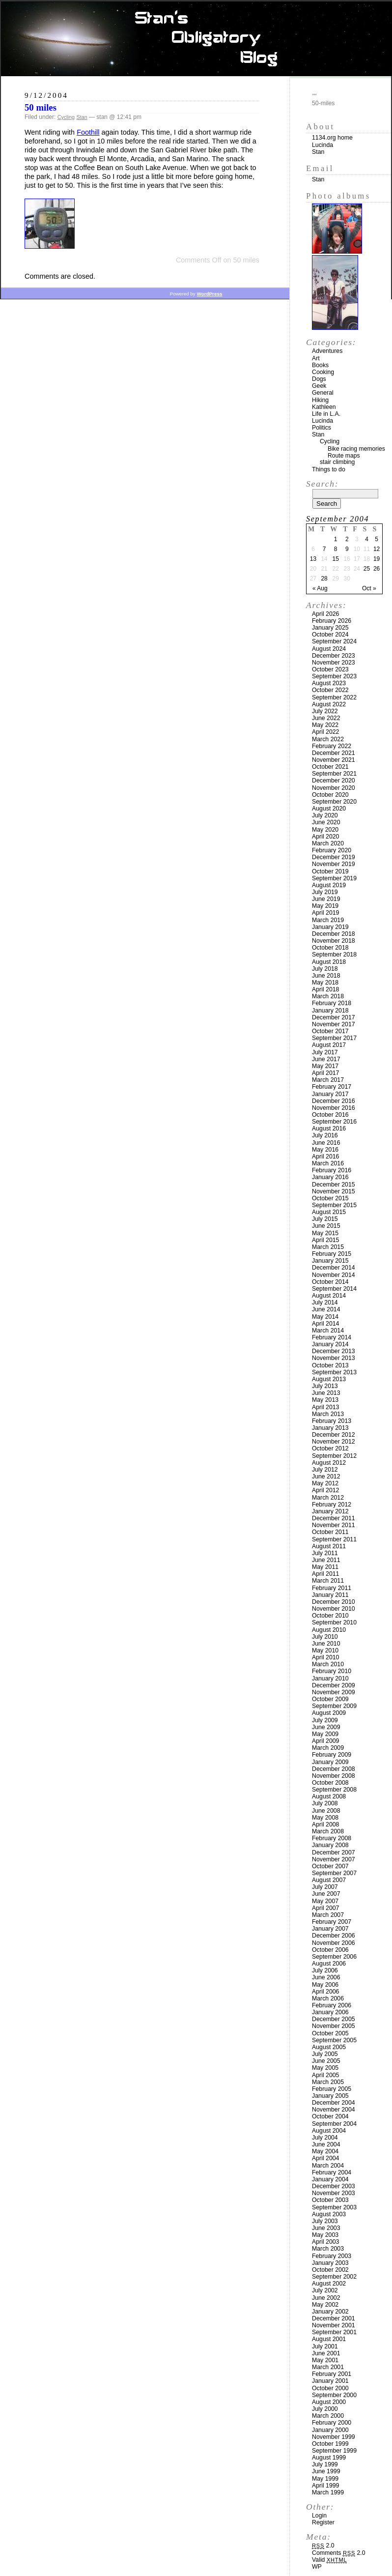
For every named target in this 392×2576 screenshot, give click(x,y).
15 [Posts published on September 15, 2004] (335, 558)
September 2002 (334, 2276)
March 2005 (328, 2082)
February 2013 (331, 1421)
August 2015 (329, 1212)
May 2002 (325, 2304)
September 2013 (334, 1372)
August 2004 (329, 2130)
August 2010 (329, 1629)
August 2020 (329, 808)
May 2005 (325, 2067)
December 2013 (333, 1351)
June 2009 (326, 1727)
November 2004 (333, 2109)
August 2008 (329, 1796)
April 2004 (325, 2158)
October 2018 (330, 947)
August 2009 (329, 1712)
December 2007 (333, 1852)
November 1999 (333, 2436)
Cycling (66, 117)
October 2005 (330, 2033)
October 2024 (330, 634)
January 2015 (330, 1260)
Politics (321, 427)
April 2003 (325, 2241)
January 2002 (330, 2311)
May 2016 (325, 1149)
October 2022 (330, 690)
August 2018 (329, 961)
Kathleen (324, 407)
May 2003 (325, 2234)
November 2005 (333, 2026)
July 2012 (325, 1469)
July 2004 (325, 2137)
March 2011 (328, 1580)
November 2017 (333, 1024)
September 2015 (334, 1205)
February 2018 (331, 1003)
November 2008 (333, 1775)
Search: (322, 484)
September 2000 (334, 2395)
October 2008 (330, 1782)
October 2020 (330, 794)
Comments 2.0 (338, 2552)
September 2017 (334, 1038)
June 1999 (326, 2471)
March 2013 (328, 1414)
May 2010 (325, 1650)
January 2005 (330, 2095)
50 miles (40, 107)
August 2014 (329, 1295)
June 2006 (326, 1977)
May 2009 (325, 1734)
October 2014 (330, 1281)
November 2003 (333, 2193)
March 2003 (328, 2248)
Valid (329, 2559)
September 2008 (334, 1789)
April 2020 (325, 836)
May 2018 (325, 982)
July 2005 (325, 2054)
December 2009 (333, 1685)
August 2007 (329, 1880)
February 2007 (331, 1921)
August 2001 (329, 2339)
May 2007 (325, 1901)
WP (317, 2566)
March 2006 (328, 1998)
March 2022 (328, 739)
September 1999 (334, 2450)
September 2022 (334, 697)
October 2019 (330, 871)
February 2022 (331, 746)
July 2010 (325, 1636)
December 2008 (333, 1769)
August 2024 (329, 648)
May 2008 (325, 1817)
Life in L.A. (326, 413)
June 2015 (326, 1225)
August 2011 (329, 1546)
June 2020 (326, 822)
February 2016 (331, 1170)
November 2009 (333, 1692)
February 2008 (331, 1838)
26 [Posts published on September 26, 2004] (376, 568)
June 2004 (326, 2144)
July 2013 (325, 1386)
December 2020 (333, 780)
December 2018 (333, 933)
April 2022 (325, 731)
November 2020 (333, 787)
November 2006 (333, 1942)
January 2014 (330, 1344)
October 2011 (330, 1532)
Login (319, 2515)
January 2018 (330, 1010)
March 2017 (328, 1079)
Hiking (320, 400)
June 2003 (326, 2228)
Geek (319, 385)
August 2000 (329, 2402)
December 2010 (333, 1601)
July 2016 (325, 1135)
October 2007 (330, 1866)
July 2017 (325, 1052)
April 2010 (325, 1657)
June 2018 (326, 975)
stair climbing (337, 462)
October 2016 (330, 1114)
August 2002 (329, 2283)
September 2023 (334, 676)
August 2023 (329, 683)
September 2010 (334, 1622)
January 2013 (330, 1427)
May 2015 (325, 1233)
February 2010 (331, 1671)
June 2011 (326, 1560)
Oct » (369, 588)
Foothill (88, 132)
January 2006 (330, 2012)
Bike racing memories (356, 448)
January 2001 (330, 2380)
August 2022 (329, 704)
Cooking (323, 372)
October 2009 (330, 1699)
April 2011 (325, 1573)
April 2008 (325, 1824)
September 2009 (334, 1706)
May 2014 (325, 1316)
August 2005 (329, 2047)
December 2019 (333, 857)
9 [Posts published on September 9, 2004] (347, 549)
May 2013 (325, 1399)
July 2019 (325, 892)
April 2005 (325, 2075)
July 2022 (325, 711)
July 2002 (325, 2290)
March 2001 (328, 2367)
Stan (81, 117)
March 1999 (328, 2492)
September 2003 (334, 2207)
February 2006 (331, 2005)
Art (316, 358)
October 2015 (330, 1198)
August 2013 (329, 1379)
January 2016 (330, 1177)
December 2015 (333, 1184)
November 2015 (333, 1191)
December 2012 (333, 1434)
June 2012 (326, 1476)
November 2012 (333, 1441)
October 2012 (330, 1448)
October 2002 (330, 2269)
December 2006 (333, 1935)
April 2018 (325, 989)
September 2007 (334, 1873)
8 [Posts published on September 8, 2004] (335, 549)
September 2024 (334, 641)
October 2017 (330, 1031)
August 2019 (329, 885)
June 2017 (326, 1059)
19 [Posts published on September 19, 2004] (376, 558)
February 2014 (331, 1337)
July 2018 (325, 968)
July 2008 (325, 1803)
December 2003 (333, 2186)
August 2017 (329, 1045)
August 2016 (329, 1128)
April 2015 (325, 1240)
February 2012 (331, 1504)
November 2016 (333, 1107)
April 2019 (325, 912)
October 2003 (330, 2200)
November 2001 (333, 2325)
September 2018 (334, 954)
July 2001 (325, 2346)
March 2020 (328, 843)
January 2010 (330, 1678)
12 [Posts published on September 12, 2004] (376, 549)
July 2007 (325, 1886)
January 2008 (330, 1845)
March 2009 (328, 1747)
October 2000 (330, 2388)
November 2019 (333, 864)
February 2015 (331, 1253)
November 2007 (333, 1859)
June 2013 (326, 1392)
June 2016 (326, 1142)
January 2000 (330, 2430)
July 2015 (325, 1219)
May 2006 (325, 1984)
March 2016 (328, 1163)
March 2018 (328, 996)
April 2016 (325, 1156)
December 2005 (333, 2019)
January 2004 (330, 2179)
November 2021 (333, 759)
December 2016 (333, 1101)
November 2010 (333, 1608)
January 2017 (330, 1094)
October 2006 (330, 1949)
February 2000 (331, 2422)
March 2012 (328, 1497)
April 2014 (325, 1323)
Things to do (328, 469)
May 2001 (325, 2360)
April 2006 (325, 1991)
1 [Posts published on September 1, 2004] (335, 539)
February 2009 (331, 1754)
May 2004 (325, 2151)
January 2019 (330, 927)
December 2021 (333, 753)
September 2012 (334, 1455)
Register (323, 2522)
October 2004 (330, 2116)
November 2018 (333, 940)
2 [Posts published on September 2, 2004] (347, 539)
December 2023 (333, 655)
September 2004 (334, 2123)
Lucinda (322, 145)
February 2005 (331, 2088)
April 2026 (325, 613)
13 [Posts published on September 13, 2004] (313, 558)
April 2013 (325, 1407)
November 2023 (333, 662)
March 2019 (328, 920)
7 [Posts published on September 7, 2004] (324, 549)
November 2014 (333, 1275)
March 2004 (328, 2165)
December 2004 (333, 2102)
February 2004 (331, 2172)
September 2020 (334, 801)
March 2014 (328, 1330)
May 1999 (325, 2478)
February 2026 (331, 620)
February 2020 (331, 850)
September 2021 (334, 773)
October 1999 (330, 2443)
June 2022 (326, 718)
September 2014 (334, 1288)
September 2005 (334, 2040)
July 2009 (325, 1720)
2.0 (323, 2545)
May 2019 (325, 905)
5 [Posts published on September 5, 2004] (376, 539)
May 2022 (325, 725)
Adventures (327, 350)
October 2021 (330, 766)
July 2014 (325, 1302)
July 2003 (325, 2221)
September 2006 (334, 1956)
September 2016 (334, 1121)
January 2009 (330, 1762)
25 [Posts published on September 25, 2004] (367, 568)
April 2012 (325, 1490)
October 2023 (330, 669)
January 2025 (330, 627)
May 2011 (325, 1566)
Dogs (319, 379)
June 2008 (326, 1810)
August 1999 (329, 2457)
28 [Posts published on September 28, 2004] (324, 578)
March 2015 (328, 1247)
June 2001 (326, 2353)
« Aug (320, 588)
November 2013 (333, 1358)
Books (320, 365)
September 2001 (334, 2332)
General (323, 392)
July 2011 (325, 1553)
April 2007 (325, 1908)
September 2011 (334, 1539)
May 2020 (325, 829)
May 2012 (325, 1483)
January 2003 (330, 2262)
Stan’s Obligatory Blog (196, 39)
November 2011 (333, 1525)
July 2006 (325, 1970)
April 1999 (325, 2485)
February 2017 (331, 1086)
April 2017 (325, 1073)
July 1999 (325, 2464)
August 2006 (329, 1963)
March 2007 (328, 1914)
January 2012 (330, 1511)
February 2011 (331, 1588)
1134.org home (332, 137)
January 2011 (330, 1595)
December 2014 (333, 1267)
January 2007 (330, 1928)
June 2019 (326, 899)
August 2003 (329, 2214)
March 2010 (328, 1664)
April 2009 (325, 1740)
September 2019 (334, 878)
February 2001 (331, 2374)
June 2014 (326, 1309)
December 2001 (333, 2318)
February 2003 (331, 2256)
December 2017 (333, 1017)
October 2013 (330, 1365)
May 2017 (325, 1066)
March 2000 (328, 2415)
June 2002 (326, 2297)
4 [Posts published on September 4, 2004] (366, 539)
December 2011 (333, 1518)
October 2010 (330, 1615)
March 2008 (328, 1831)
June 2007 (326, 1893)
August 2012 (329, 1462)
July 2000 (325, 2408)
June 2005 (326, 2060)
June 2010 (326, 1643)
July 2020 (325, 815)
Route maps (344, 455)
